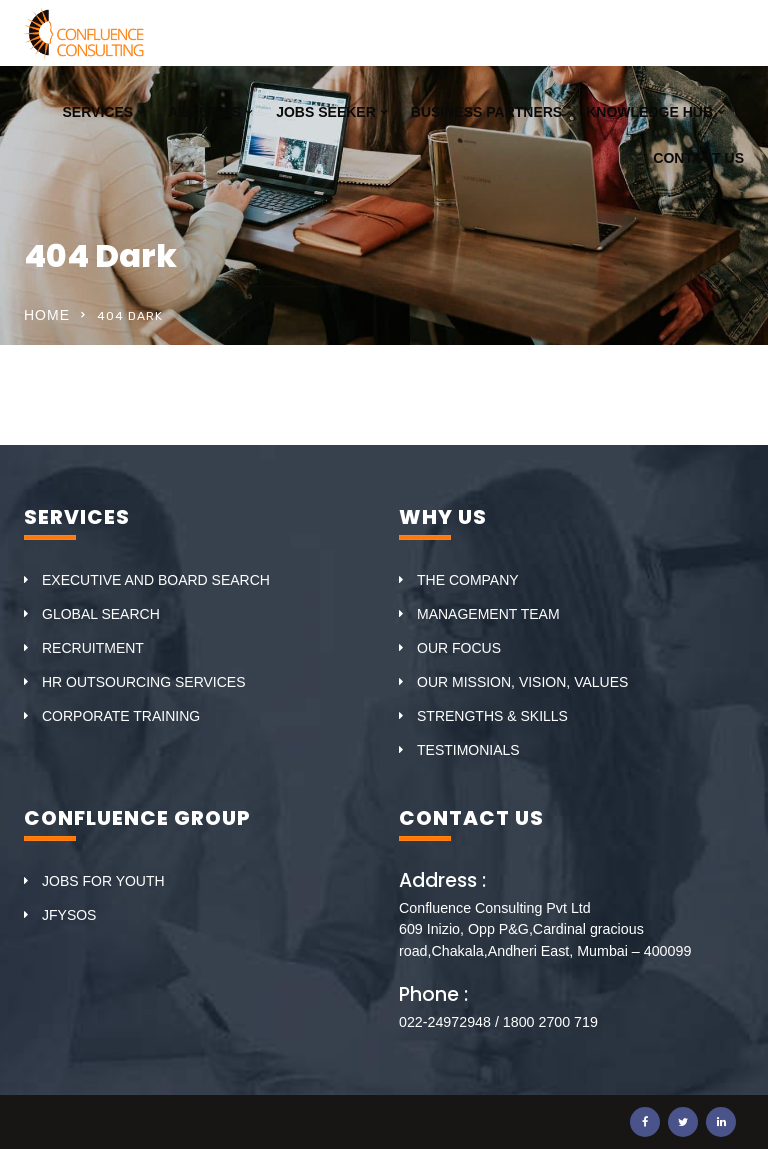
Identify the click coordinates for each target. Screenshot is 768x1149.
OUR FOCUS (459, 648)
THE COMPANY (468, 580)
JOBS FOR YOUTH (103, 881)
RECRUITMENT (93, 648)
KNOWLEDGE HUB (649, 112)
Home (47, 315)
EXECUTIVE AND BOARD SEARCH (156, 580)
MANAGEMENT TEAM (488, 614)
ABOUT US (204, 112)
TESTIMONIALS (468, 750)
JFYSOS (69, 915)
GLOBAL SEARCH (101, 614)
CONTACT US (698, 158)
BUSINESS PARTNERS (486, 112)
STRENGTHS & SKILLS (492, 716)
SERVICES (98, 112)
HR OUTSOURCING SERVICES (144, 682)
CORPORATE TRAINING (121, 716)
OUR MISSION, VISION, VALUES (522, 682)
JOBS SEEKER (326, 112)
